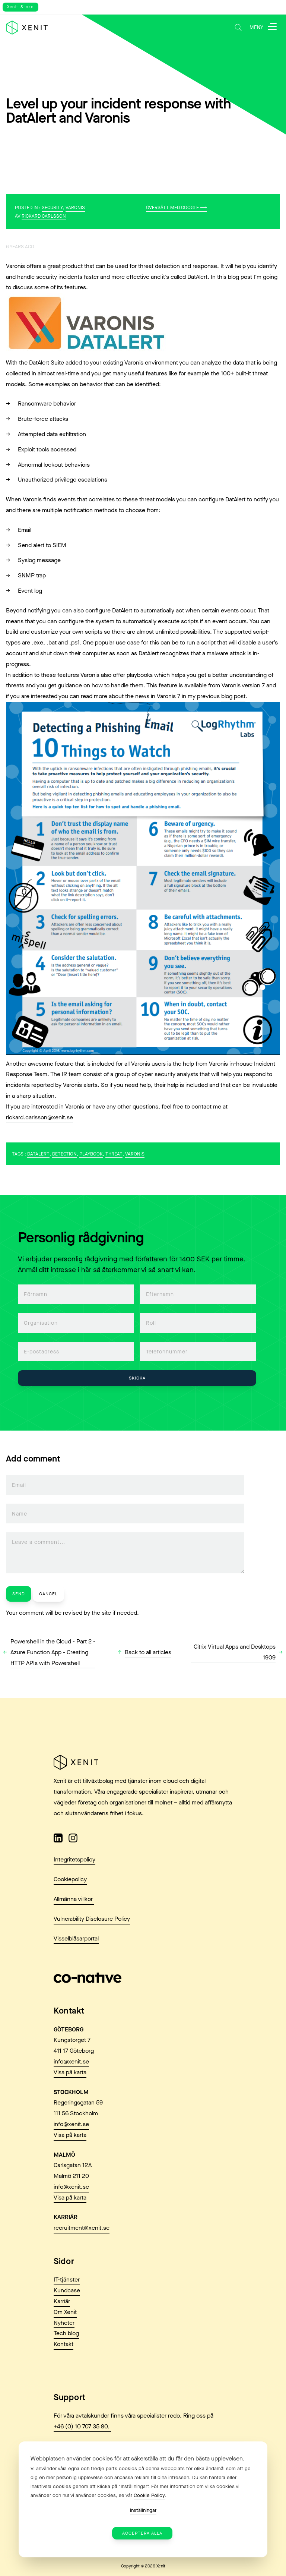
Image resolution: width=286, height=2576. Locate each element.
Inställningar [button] (143, 2510)
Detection (64, 1154)
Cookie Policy (149, 2495)
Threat (114, 1154)
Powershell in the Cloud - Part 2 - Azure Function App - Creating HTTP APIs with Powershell (52, 1652)
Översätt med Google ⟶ (176, 207)
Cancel (48, 1594)
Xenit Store (20, 7)
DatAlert (38, 1154)
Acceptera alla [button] (142, 2533)
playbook (91, 1154)
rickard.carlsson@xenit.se (39, 1117)
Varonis (75, 207)
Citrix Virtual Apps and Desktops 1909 (235, 1652)
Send (18, 1594)
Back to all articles (148, 1652)
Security (52, 207)
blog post (233, 696)
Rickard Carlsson (44, 216)
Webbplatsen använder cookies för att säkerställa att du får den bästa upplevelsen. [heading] (138, 2458)
